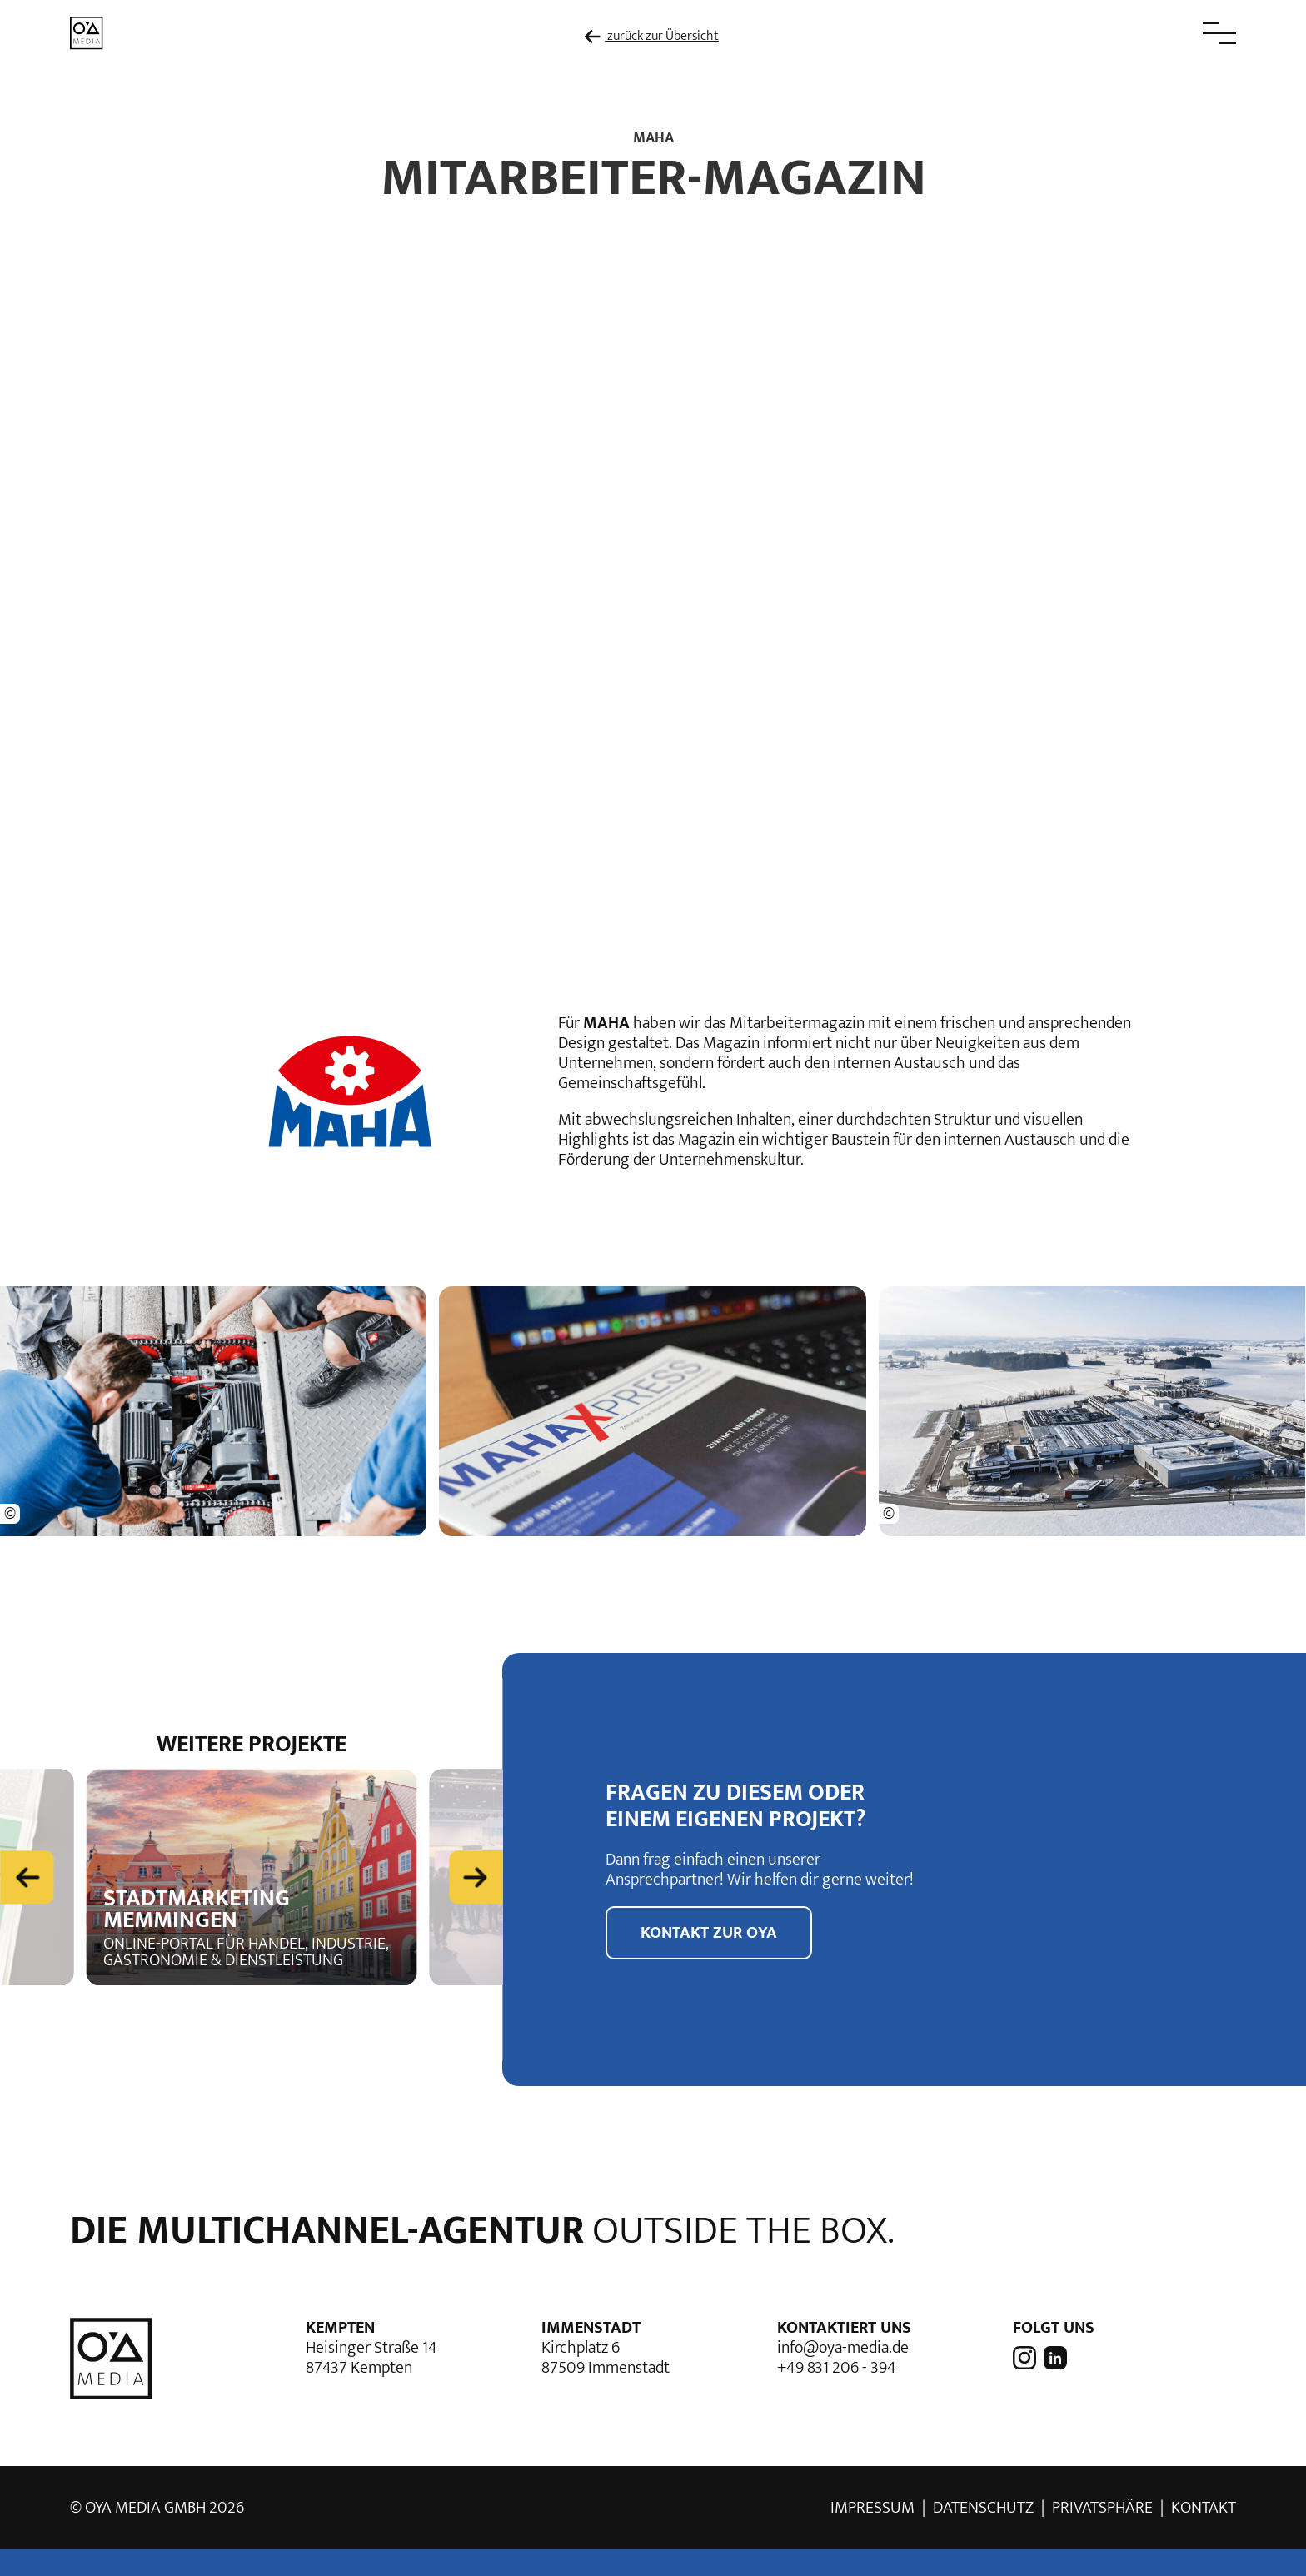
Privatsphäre (1102, 2508)
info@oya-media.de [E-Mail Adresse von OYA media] (843, 2348)
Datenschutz (983, 2508)
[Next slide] (475, 1876)
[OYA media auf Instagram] (1026, 2357)
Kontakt (1203, 2508)
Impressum (872, 2508)
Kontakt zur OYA (709, 1933)
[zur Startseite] (86, 31)
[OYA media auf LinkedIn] (1053, 2357)
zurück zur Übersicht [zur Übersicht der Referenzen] (652, 37)
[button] (1182, 33)
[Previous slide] (26, 1876)
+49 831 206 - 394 (836, 2368)
